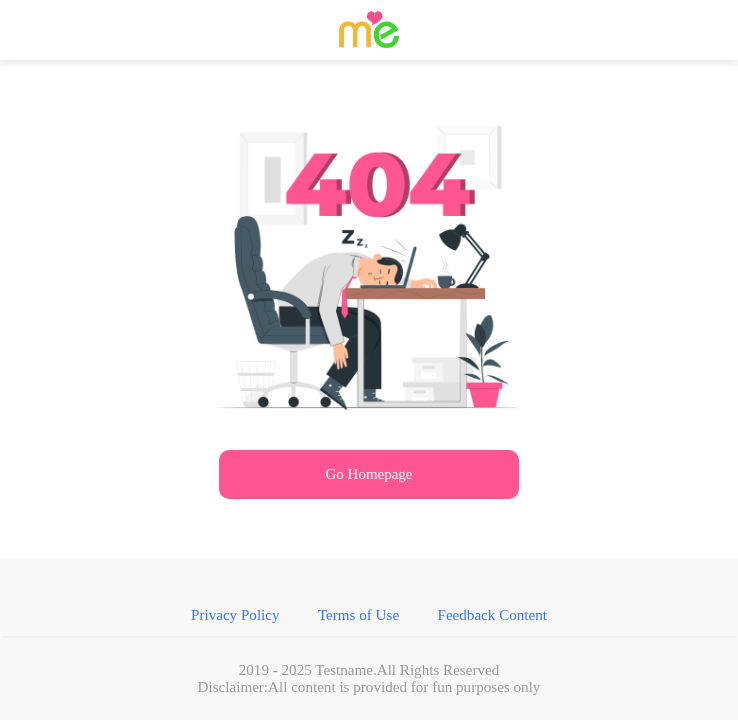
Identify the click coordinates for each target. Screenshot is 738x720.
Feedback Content (451, 650)
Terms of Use (362, 650)
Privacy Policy (279, 650)
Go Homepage (368, 491)
